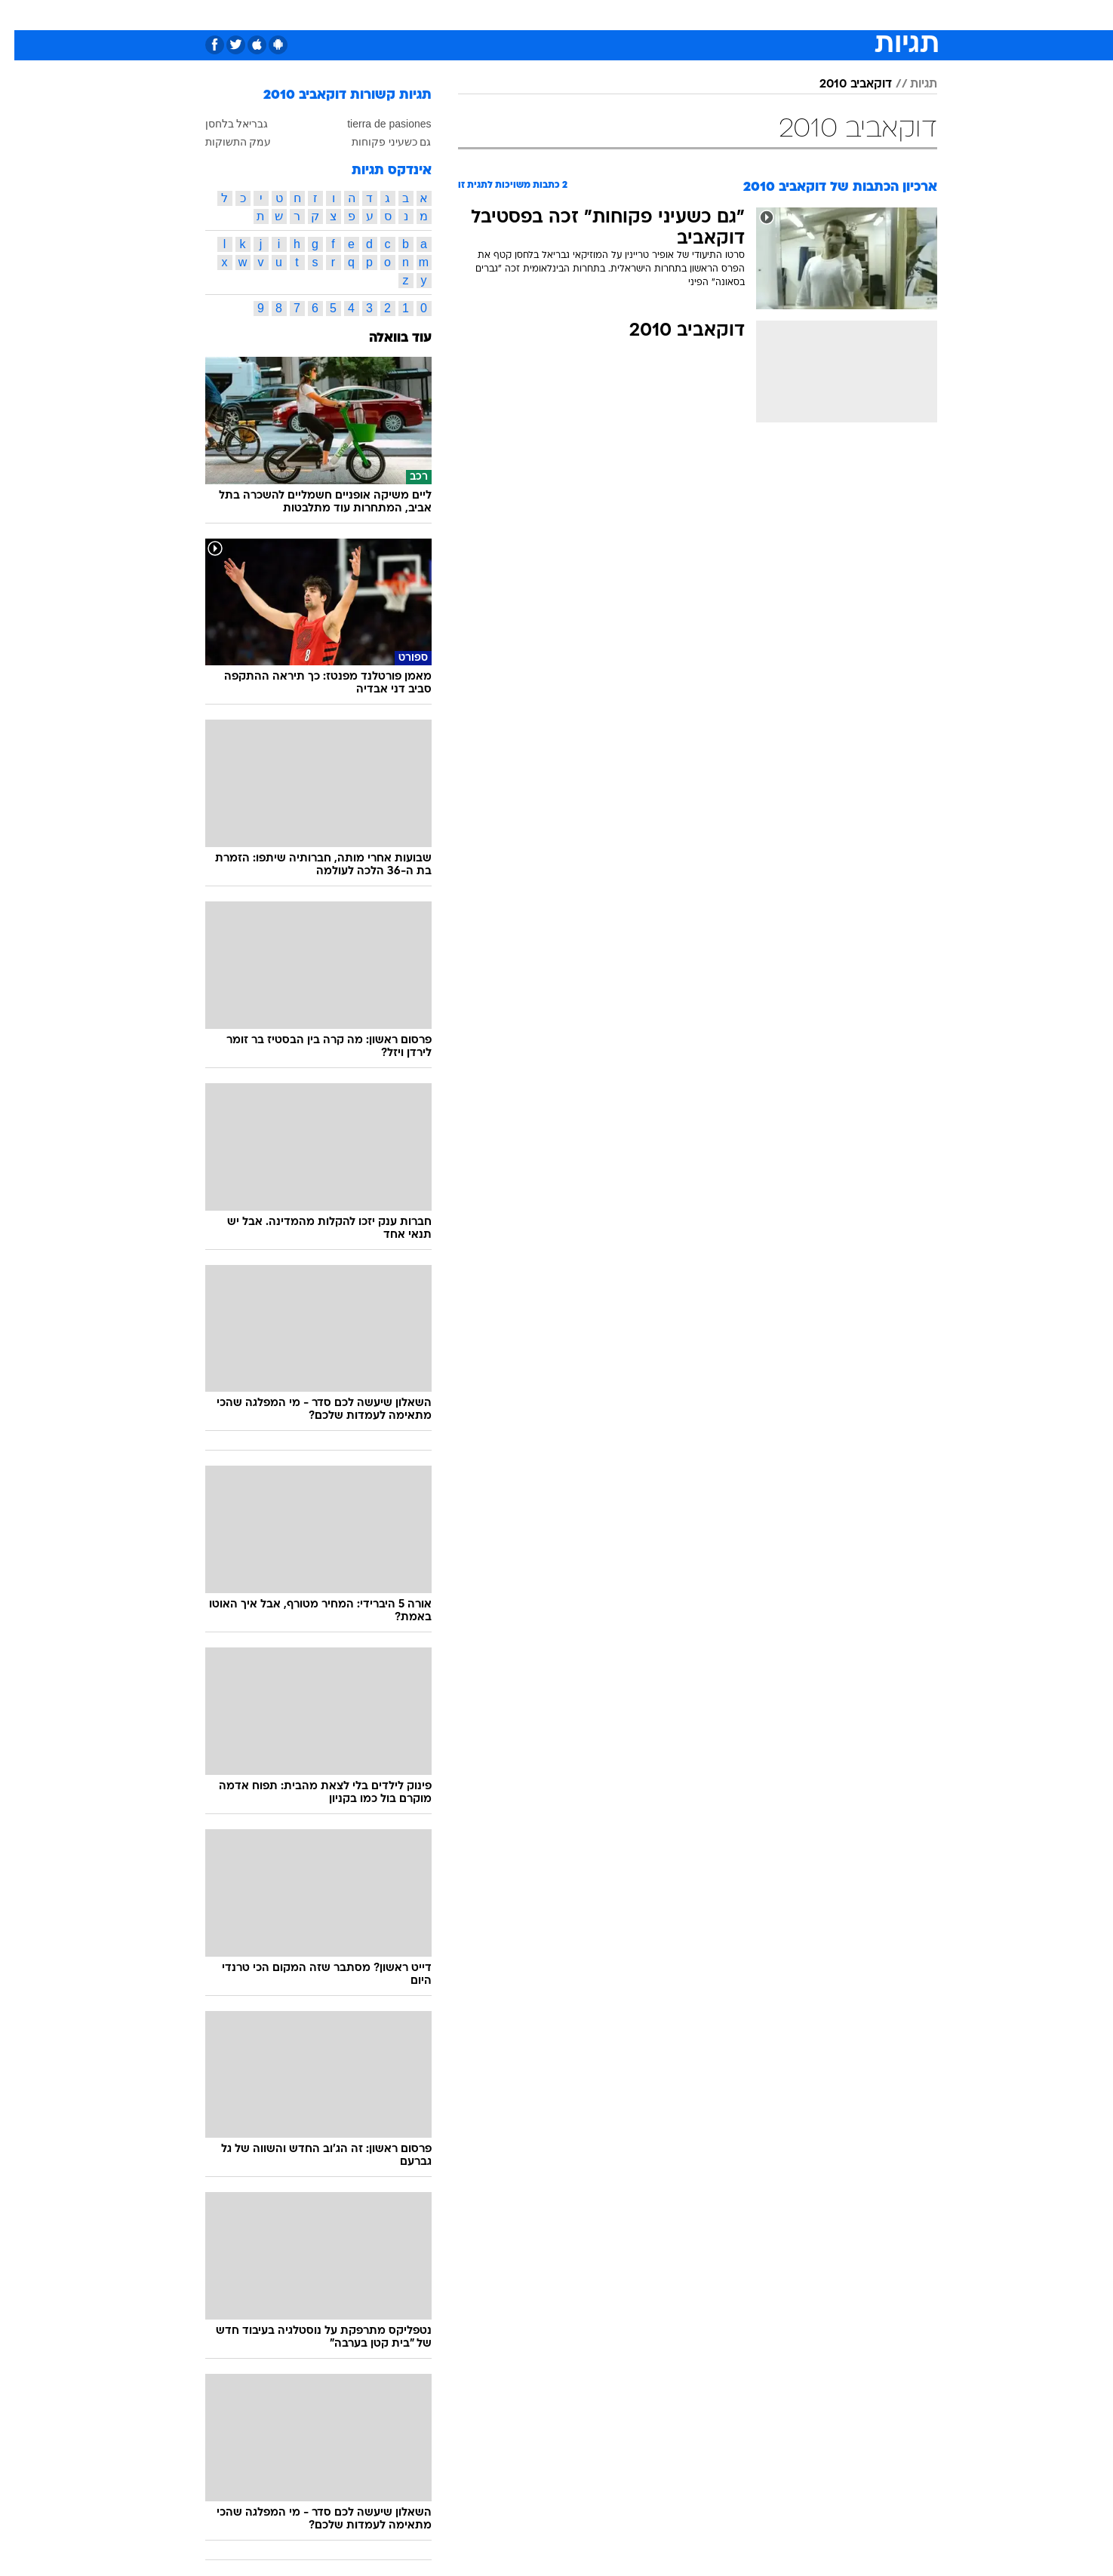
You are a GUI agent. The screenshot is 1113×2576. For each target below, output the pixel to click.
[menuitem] (843, 15)
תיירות (468, 14)
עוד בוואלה (386, 338)
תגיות (909, 84)
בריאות (519, 14)
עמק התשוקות (224, 142)
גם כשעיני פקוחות (377, 142)
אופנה (355, 14)
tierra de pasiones (375, 124)
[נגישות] (20, 15)
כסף (605, 14)
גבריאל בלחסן (222, 124)
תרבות (695, 14)
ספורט (801, 14)
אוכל (566, 14)
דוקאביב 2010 (841, 84)
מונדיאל (748, 14)
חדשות (852, 14)
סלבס (647, 14)
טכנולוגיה (411, 14)
